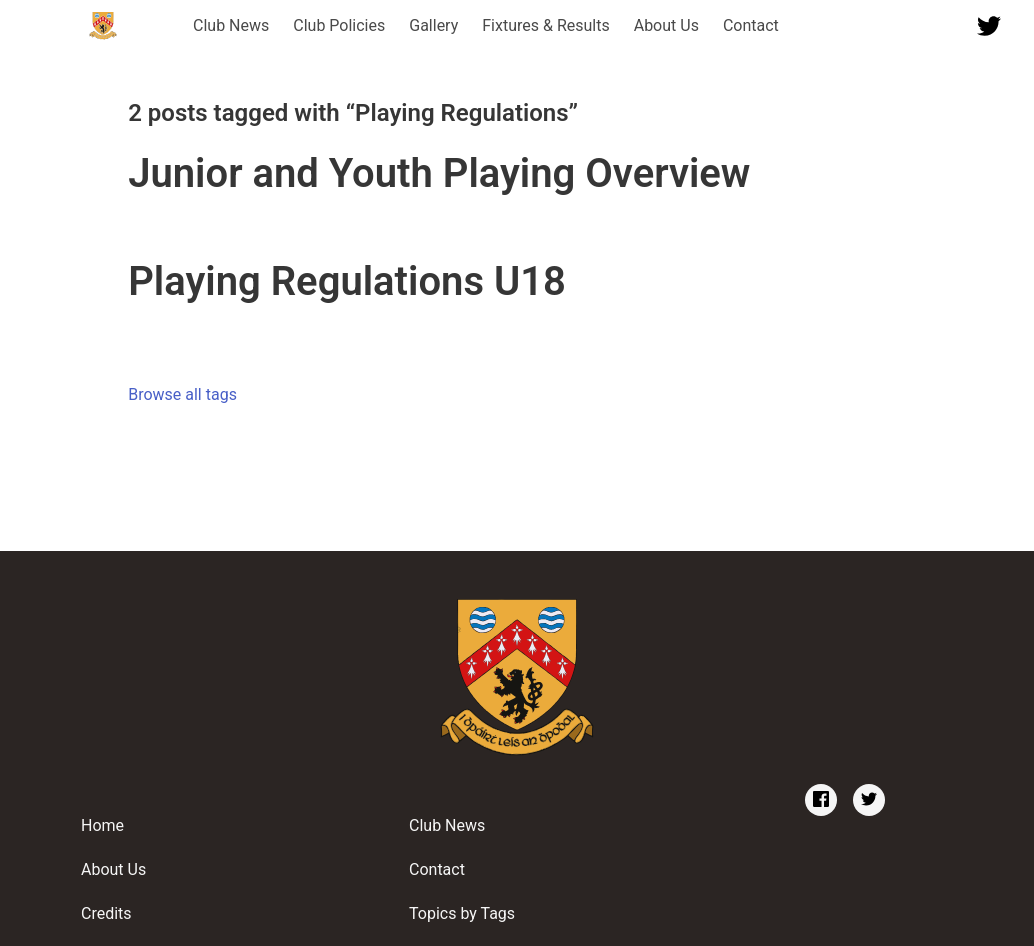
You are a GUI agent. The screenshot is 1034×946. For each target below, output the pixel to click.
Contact (751, 25)
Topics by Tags (462, 913)
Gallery (433, 25)
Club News (231, 25)
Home (102, 825)
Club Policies (339, 25)
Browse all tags (182, 394)
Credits (106, 913)
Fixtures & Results (545, 25)
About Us (666, 25)
